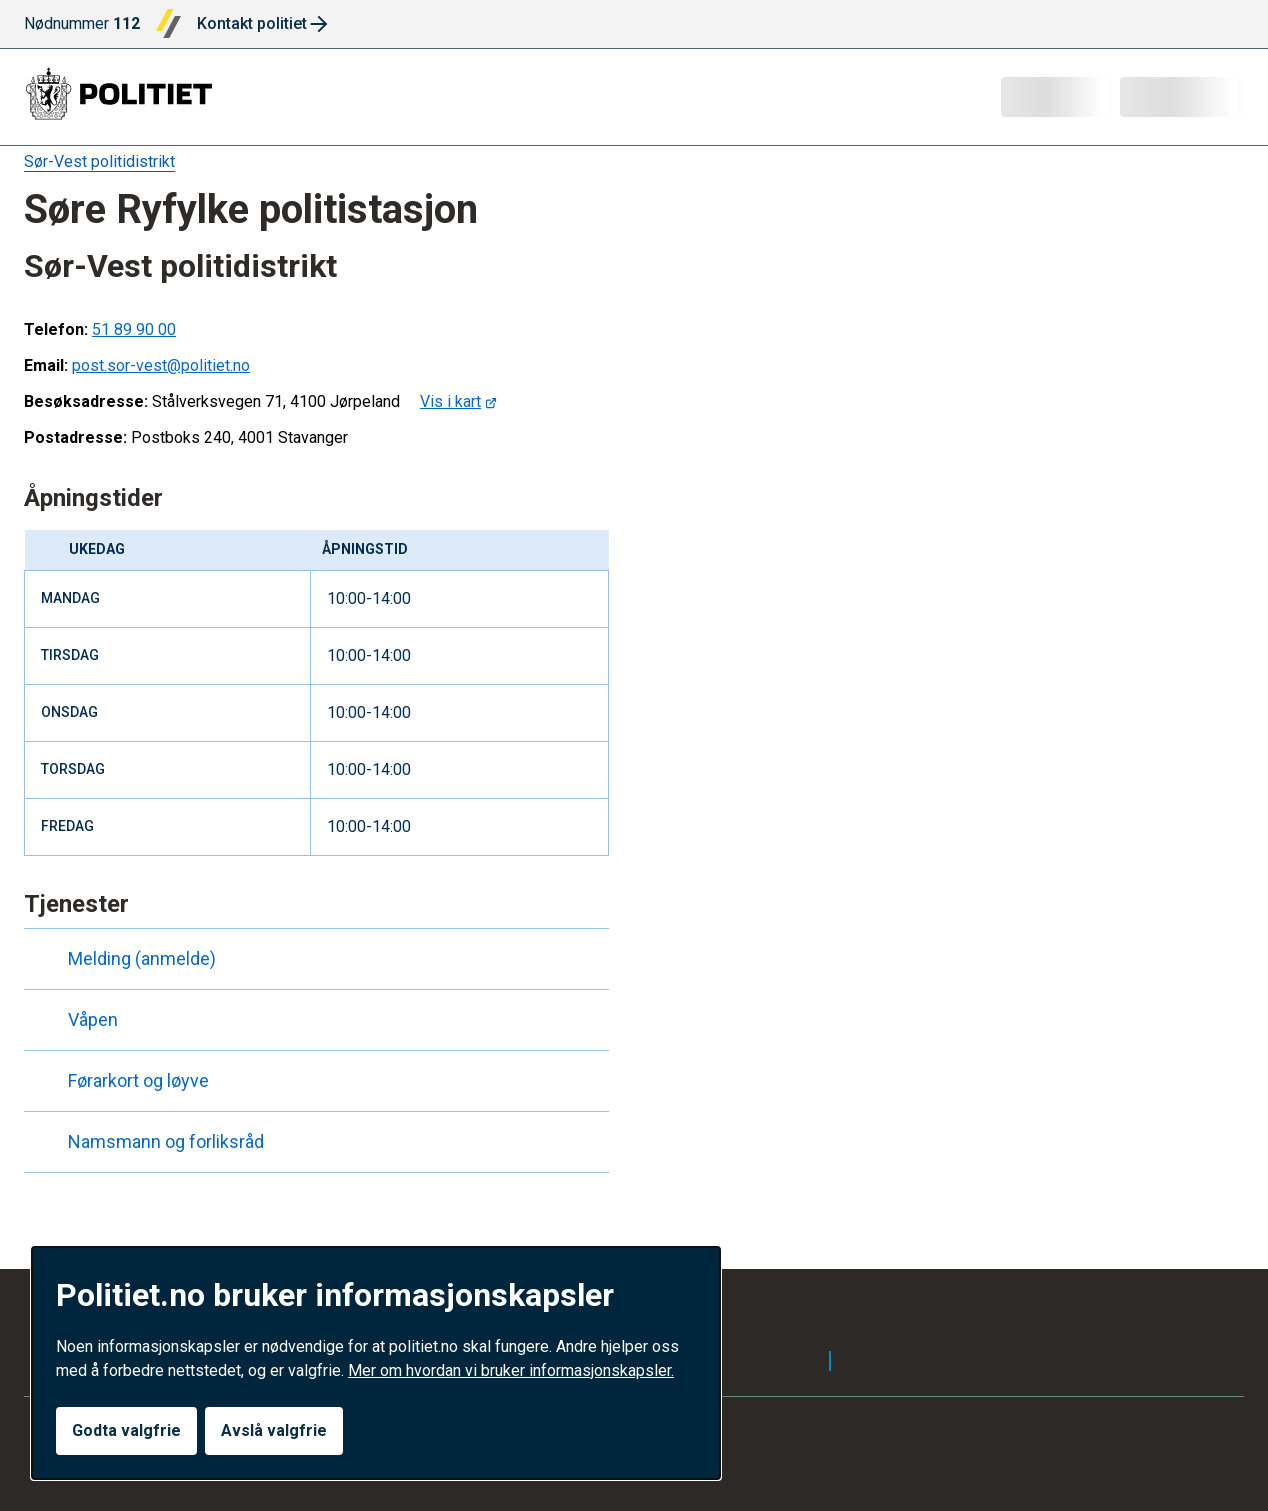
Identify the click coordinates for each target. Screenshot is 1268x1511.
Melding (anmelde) (124, 959)
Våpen (75, 1020)
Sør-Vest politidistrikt (99, 161)
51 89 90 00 (134, 329)
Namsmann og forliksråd (148, 1142)
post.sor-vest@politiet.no (161, 365)
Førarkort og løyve (120, 1081)
